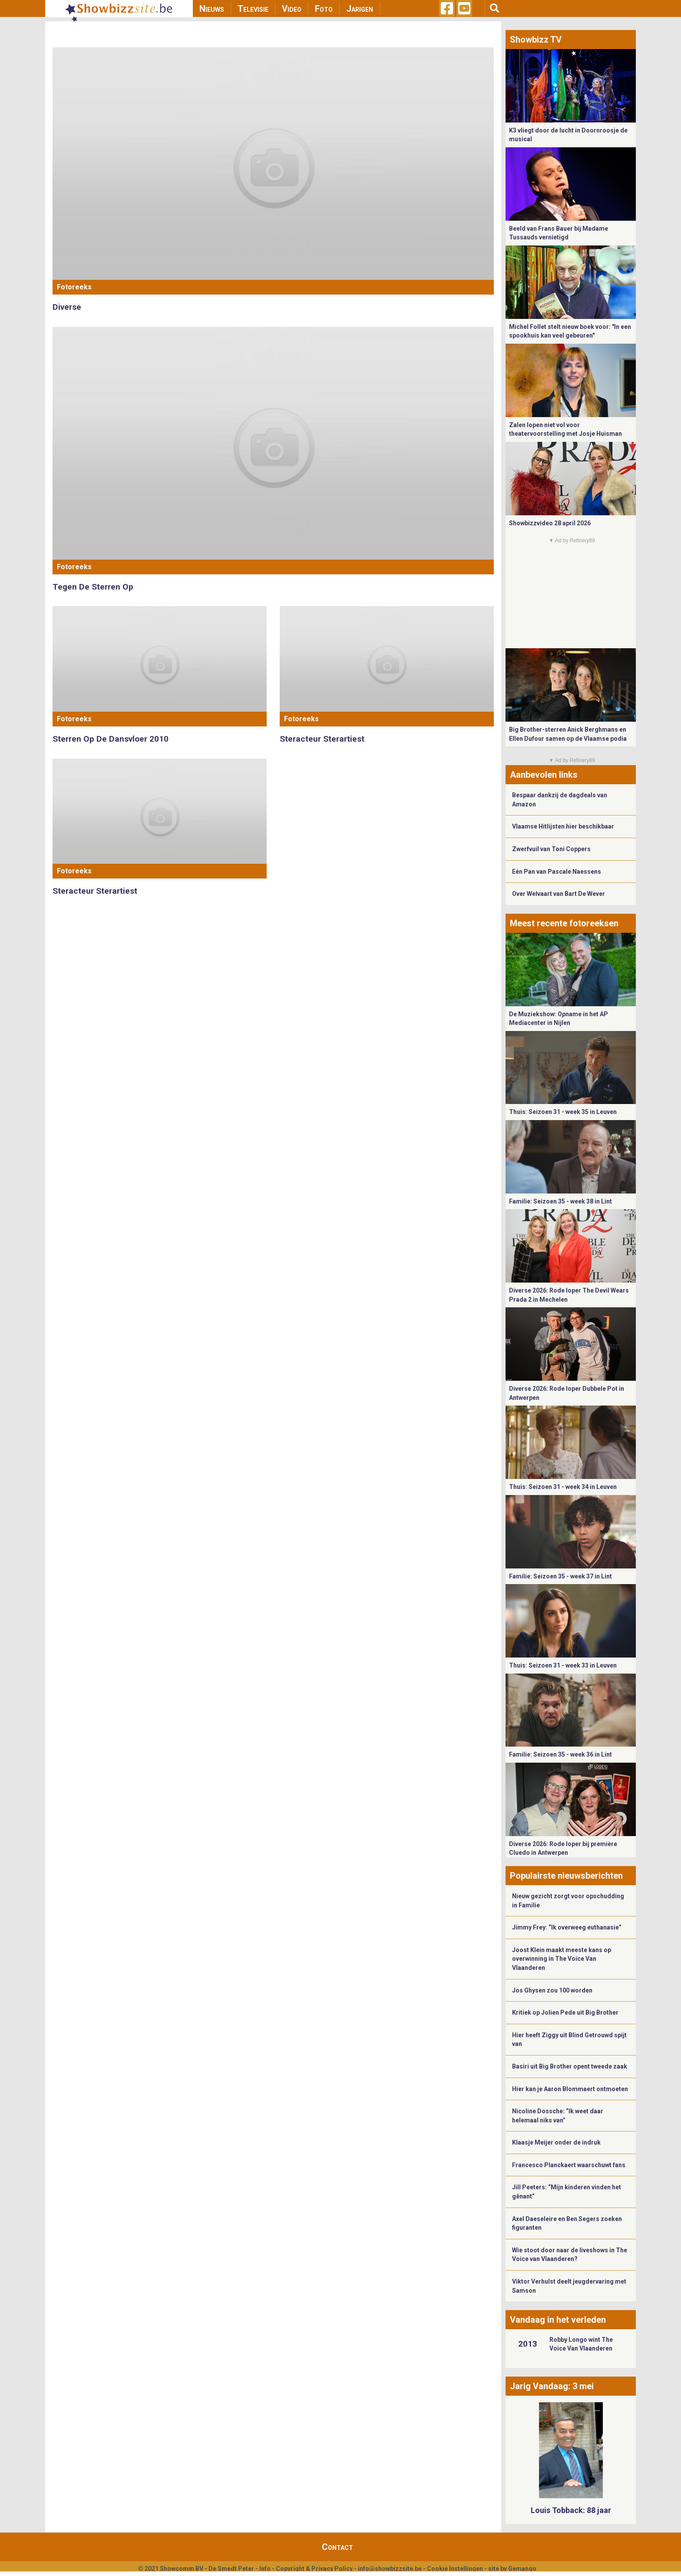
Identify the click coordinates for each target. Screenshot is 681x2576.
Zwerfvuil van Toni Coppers (551, 848)
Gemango (522, 2568)
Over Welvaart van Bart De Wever (558, 893)
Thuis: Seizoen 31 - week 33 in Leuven (563, 1665)
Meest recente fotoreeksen (564, 923)
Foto (324, 8)
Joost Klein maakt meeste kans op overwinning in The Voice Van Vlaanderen (561, 1958)
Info (265, 2568)
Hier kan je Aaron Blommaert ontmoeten (570, 2088)
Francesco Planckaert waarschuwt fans (568, 2165)
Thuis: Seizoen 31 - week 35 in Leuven (563, 1111)
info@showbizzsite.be (390, 2568)
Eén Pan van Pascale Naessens (556, 871)
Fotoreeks (74, 287)
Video (291, 8)
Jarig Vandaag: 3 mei (552, 2386)
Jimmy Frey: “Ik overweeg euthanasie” (566, 1927)
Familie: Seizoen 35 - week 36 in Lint (560, 1754)
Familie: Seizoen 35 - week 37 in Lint (560, 1576)
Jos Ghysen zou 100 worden (552, 1990)
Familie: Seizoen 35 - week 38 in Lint (560, 1201)
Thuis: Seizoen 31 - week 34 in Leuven (563, 1486)
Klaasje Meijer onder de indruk (556, 2142)
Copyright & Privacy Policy (314, 2568)
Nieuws (211, 8)
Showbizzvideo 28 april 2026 (550, 523)
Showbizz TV (536, 39)
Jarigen (359, 8)
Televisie (253, 8)
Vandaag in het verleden (558, 2319)
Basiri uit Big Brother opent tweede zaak (569, 2066)
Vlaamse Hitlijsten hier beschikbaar (563, 826)
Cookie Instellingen (455, 2568)
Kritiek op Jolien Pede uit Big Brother (565, 2012)
